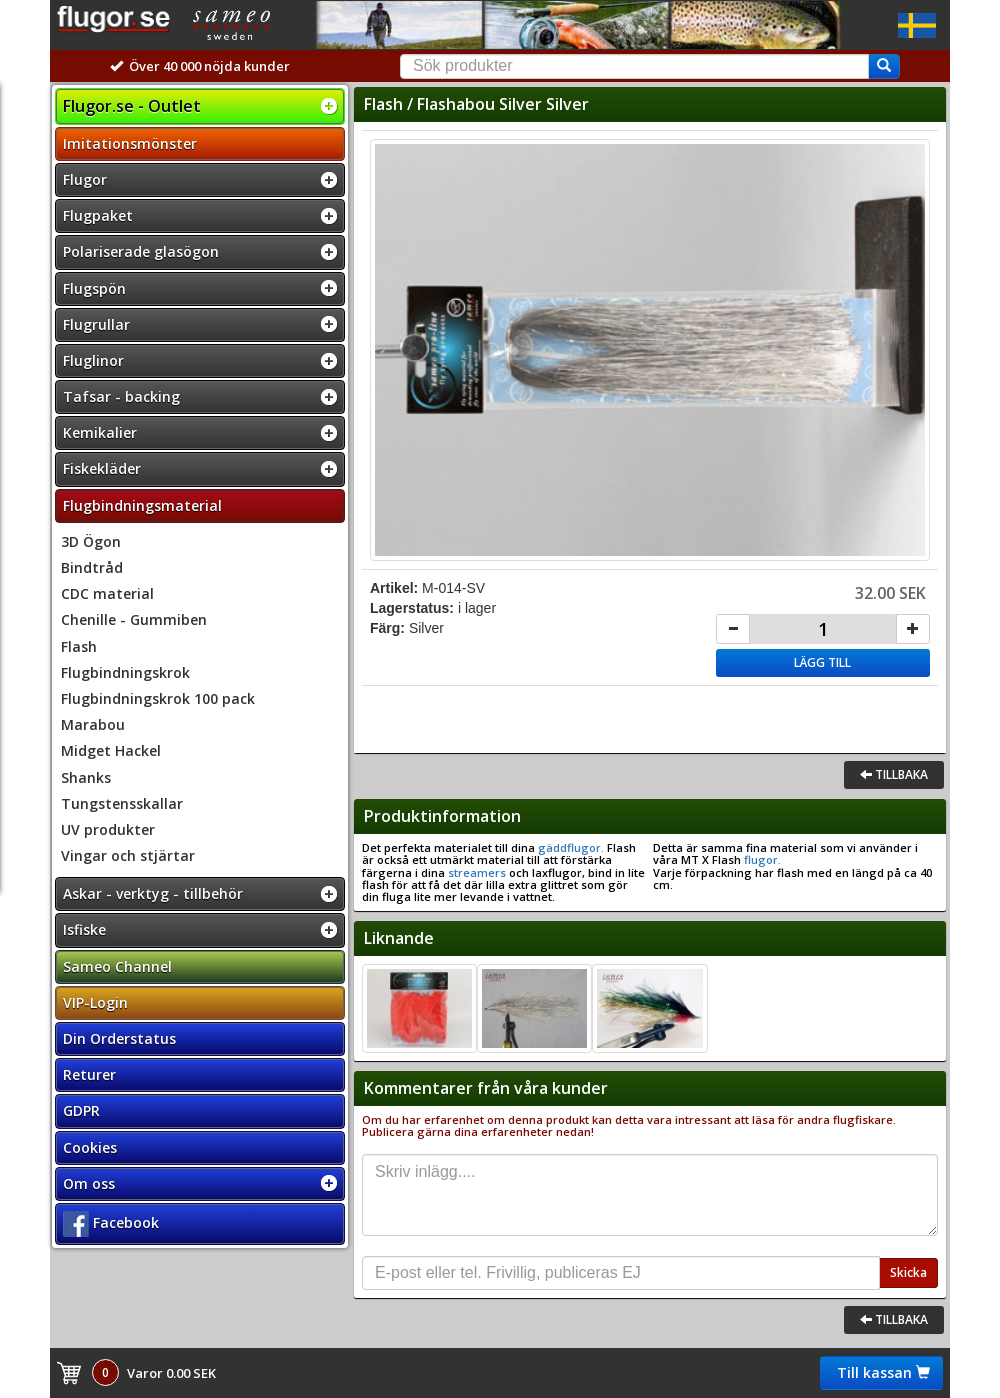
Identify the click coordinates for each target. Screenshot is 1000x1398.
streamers (477, 872)
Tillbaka (894, 774)
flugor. (761, 859)
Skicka (908, 1272)
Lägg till (822, 662)
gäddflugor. (569, 847)
